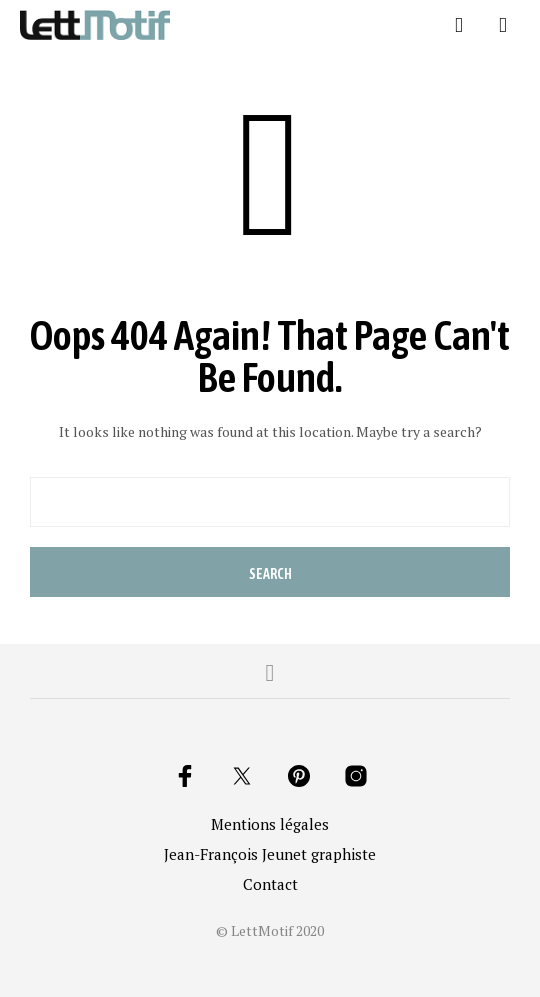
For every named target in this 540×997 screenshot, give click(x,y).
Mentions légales (270, 824)
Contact (270, 884)
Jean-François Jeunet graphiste (270, 854)
